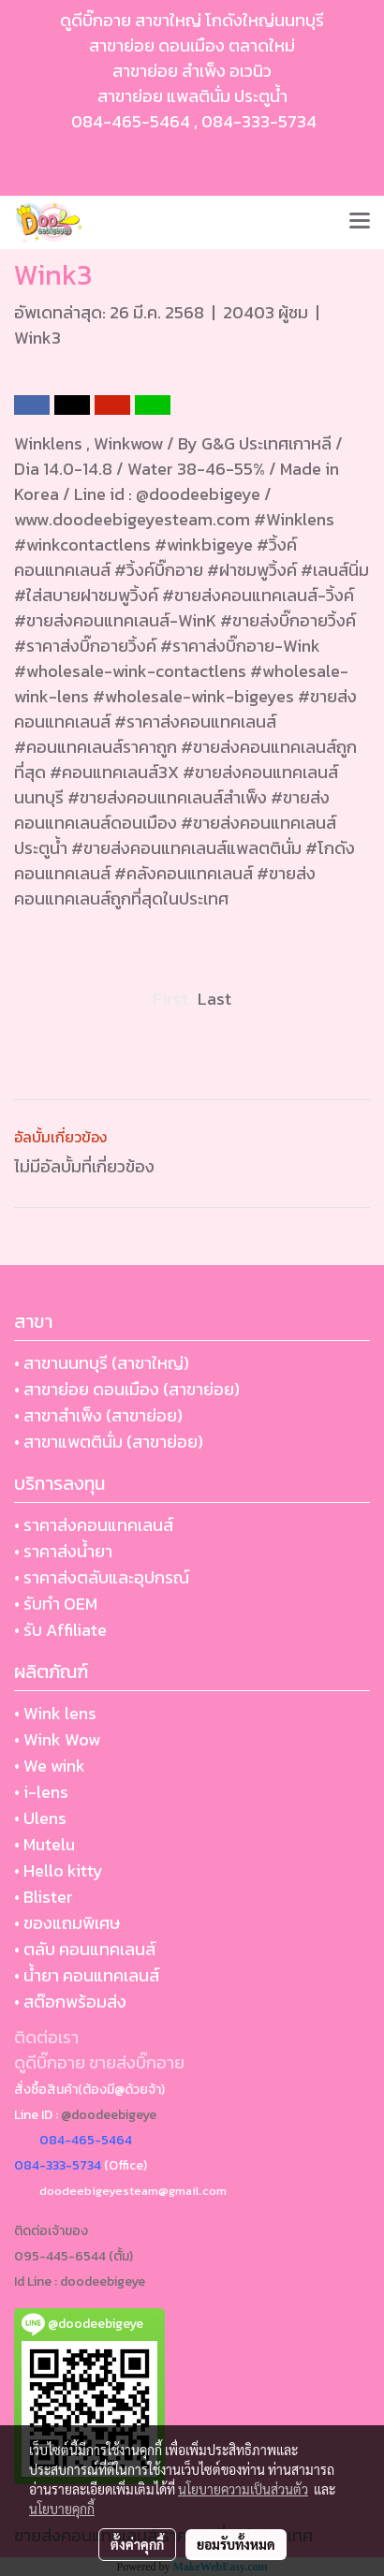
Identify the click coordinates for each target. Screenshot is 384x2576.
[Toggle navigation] (359, 222)
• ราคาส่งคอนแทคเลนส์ (93, 1525)
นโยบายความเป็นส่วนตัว (243, 2488)
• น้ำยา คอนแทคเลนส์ (86, 1975)
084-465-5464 (130, 121)
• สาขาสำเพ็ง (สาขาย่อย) (98, 1415)
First (170, 998)
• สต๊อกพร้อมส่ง (70, 2001)
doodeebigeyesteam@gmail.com (133, 2191)
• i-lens (41, 1791)
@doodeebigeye (108, 2115)
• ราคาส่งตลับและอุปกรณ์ (101, 1577)
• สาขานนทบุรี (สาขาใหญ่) (101, 1363)
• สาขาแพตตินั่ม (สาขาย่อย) (108, 1441)
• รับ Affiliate (60, 1629)
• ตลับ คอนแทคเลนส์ (84, 1949)
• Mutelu (44, 1844)
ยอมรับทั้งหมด (236, 2544)
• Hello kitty (58, 1870)
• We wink (49, 1765)
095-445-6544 (60, 2256)
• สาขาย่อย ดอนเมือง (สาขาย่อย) (127, 1389)
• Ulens (40, 1818)
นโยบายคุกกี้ (62, 2508)
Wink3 (37, 337)
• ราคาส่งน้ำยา (63, 1551)
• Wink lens (55, 1713)
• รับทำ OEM (55, 1603)
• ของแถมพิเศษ (67, 1923)
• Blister (43, 1896)
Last (214, 998)
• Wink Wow (57, 1739)
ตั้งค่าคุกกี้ (137, 2544)
